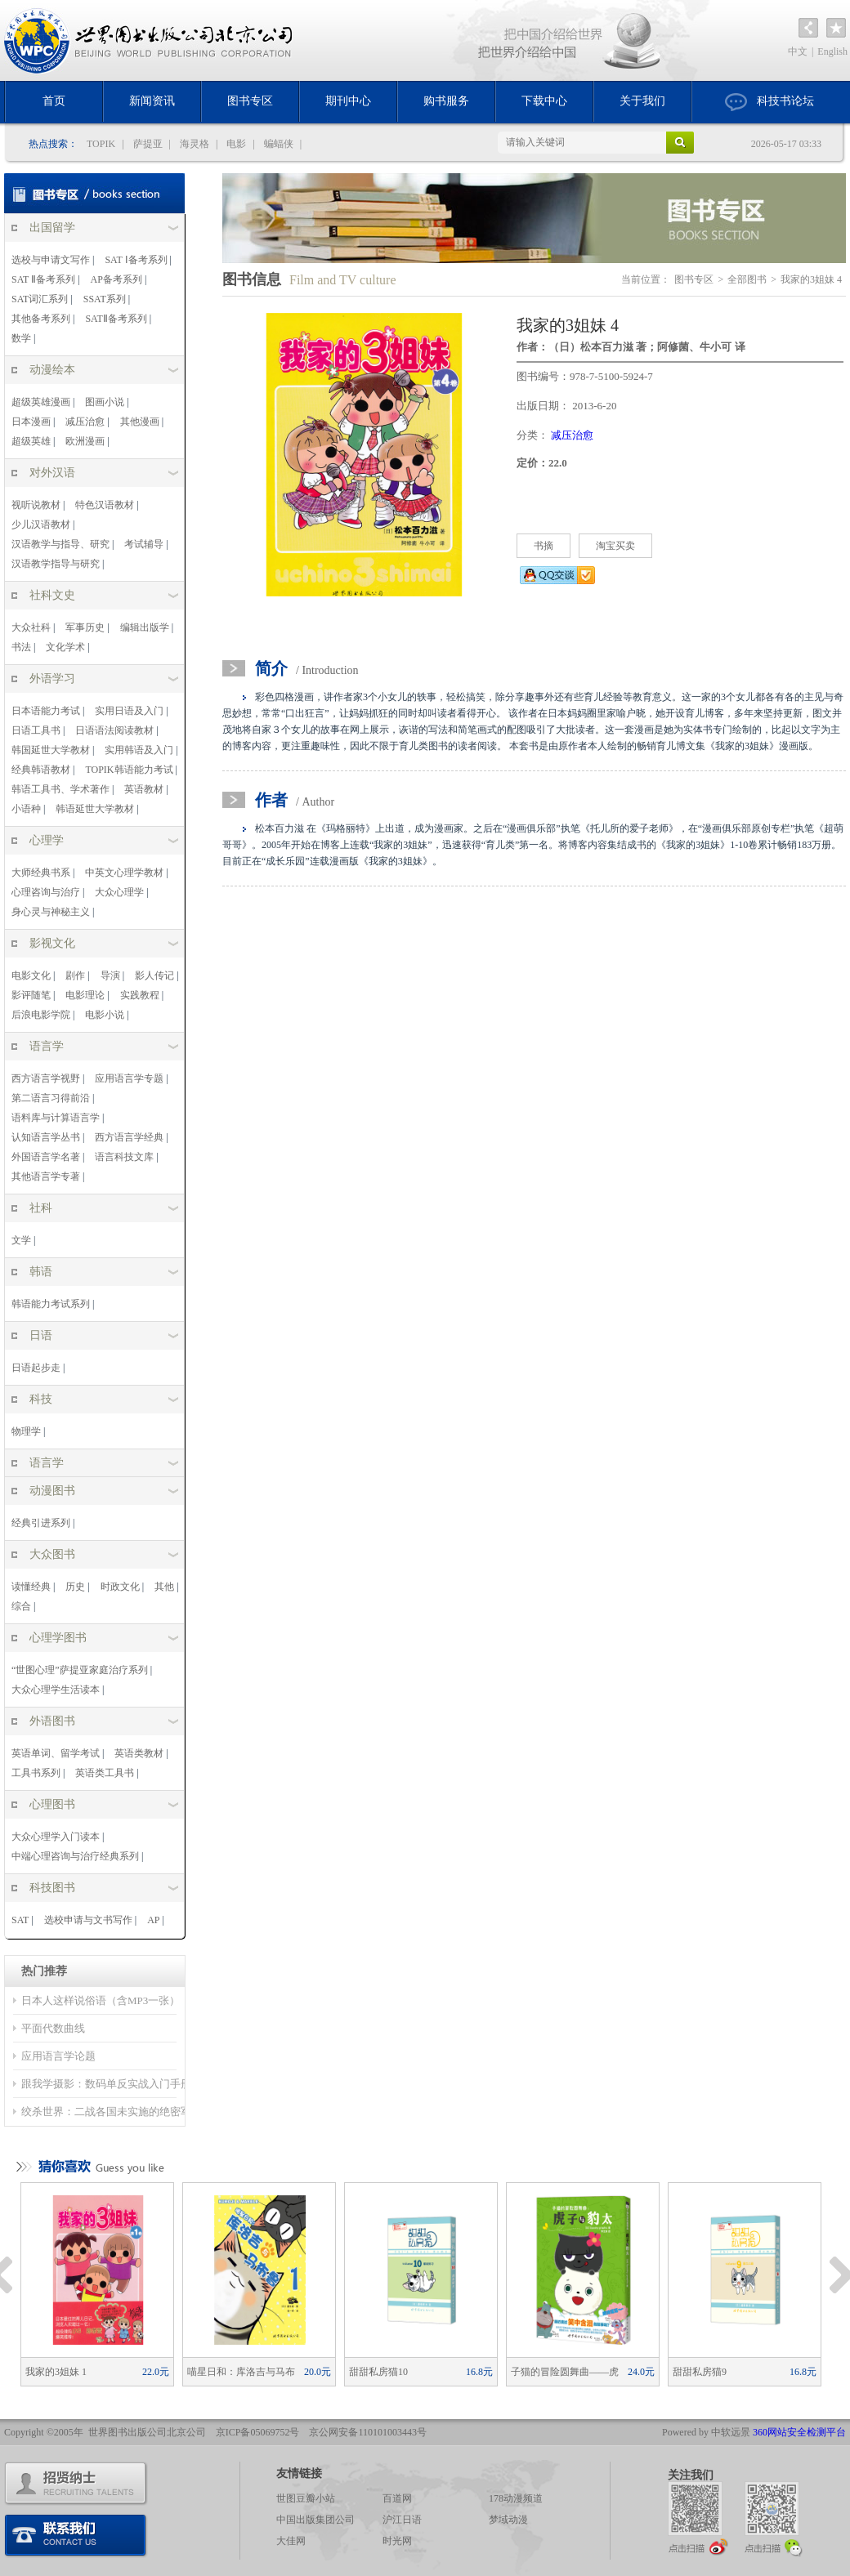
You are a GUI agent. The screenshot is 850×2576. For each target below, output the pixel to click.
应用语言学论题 (58, 2056)
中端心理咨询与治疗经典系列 (75, 1856)
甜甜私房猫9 (744, 2372)
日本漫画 (31, 421)
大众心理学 (119, 892)
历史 (75, 1586)
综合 (21, 1606)
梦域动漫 (508, 2519)
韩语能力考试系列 (50, 1304)
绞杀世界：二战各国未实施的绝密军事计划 (122, 2111)
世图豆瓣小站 (305, 2498)
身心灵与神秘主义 (50, 911)
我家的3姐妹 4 (811, 279)
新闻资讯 (152, 101)
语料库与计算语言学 (55, 1117)
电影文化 (31, 975)
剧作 (75, 975)
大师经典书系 (40, 872)
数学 (21, 338)
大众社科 (31, 627)
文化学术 (65, 647)
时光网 (397, 2541)
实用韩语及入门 (139, 750)
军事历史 (85, 627)
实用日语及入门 (129, 711)
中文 (798, 51)
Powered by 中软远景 (706, 2432)
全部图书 (747, 279)
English (832, 51)
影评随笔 (31, 995)
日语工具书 (35, 730)
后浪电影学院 (40, 1014)
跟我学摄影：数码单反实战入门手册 (106, 2084)
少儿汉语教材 (40, 524)
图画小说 (104, 402)
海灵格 (194, 144)
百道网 (397, 2498)
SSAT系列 (104, 299)
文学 (21, 1240)
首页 (53, 101)
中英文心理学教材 (124, 872)
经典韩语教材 (40, 769)
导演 (110, 975)
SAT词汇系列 (39, 299)
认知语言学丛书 (45, 1137)
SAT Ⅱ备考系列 (43, 279)
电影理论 (85, 995)
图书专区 (250, 101)
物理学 (26, 1431)
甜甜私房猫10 (421, 2372)
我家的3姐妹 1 (97, 2372)
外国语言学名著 (45, 1157)
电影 (236, 144)
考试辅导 (143, 544)
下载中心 (544, 101)
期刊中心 (348, 101)
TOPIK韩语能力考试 (128, 769)
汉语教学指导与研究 (55, 563)
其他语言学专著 (45, 1176)
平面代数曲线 (53, 2028)
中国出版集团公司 (315, 2519)
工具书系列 (35, 1773)
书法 (21, 647)
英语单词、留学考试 (55, 1753)
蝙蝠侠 (278, 144)
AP (153, 1920)
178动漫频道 (516, 2498)
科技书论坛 (769, 102)
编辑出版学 (144, 627)
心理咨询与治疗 (45, 892)
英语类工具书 (104, 1773)
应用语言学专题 (129, 1078)
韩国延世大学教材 (50, 750)
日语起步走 (35, 1367)
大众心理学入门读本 (55, 1836)
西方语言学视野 (45, 1078)
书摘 (543, 545)
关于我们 (642, 101)
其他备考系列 (40, 318)
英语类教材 (138, 1753)
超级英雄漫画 (40, 402)
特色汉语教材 (104, 505)
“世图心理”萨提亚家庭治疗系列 (79, 1670)
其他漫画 (139, 421)
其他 (164, 1586)
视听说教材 (35, 505)
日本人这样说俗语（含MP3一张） (100, 2000)
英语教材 (143, 789)
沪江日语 (402, 2519)
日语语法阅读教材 (114, 730)
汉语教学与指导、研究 (60, 544)
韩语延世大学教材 (95, 809)
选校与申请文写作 (50, 260)
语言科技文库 (124, 1157)
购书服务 (446, 101)
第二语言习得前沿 (50, 1098)
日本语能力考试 (45, 711)
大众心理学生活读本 (55, 1689)
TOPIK (101, 144)
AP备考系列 (116, 279)
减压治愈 (85, 421)
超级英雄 (31, 441)
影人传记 (154, 975)
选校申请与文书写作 (88, 1920)
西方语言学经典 (129, 1137)
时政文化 (120, 1586)
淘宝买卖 (615, 545)
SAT (20, 1920)
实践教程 (139, 995)
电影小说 (104, 1014)
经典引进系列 (40, 1523)
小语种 (26, 809)
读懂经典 (31, 1586)
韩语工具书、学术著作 (60, 789)
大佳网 (291, 2541)
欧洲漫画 (85, 441)
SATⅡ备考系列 (115, 318)
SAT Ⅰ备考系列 (136, 260)
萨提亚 (148, 144)
